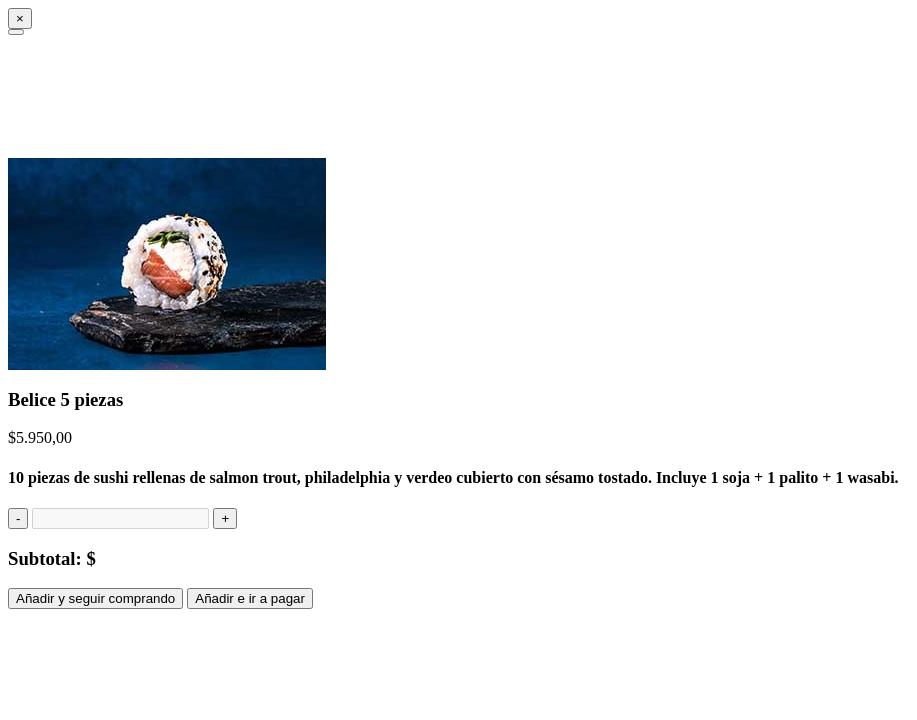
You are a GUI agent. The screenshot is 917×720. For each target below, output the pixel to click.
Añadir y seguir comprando (95, 598)
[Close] (20, 18)
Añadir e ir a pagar (250, 598)
